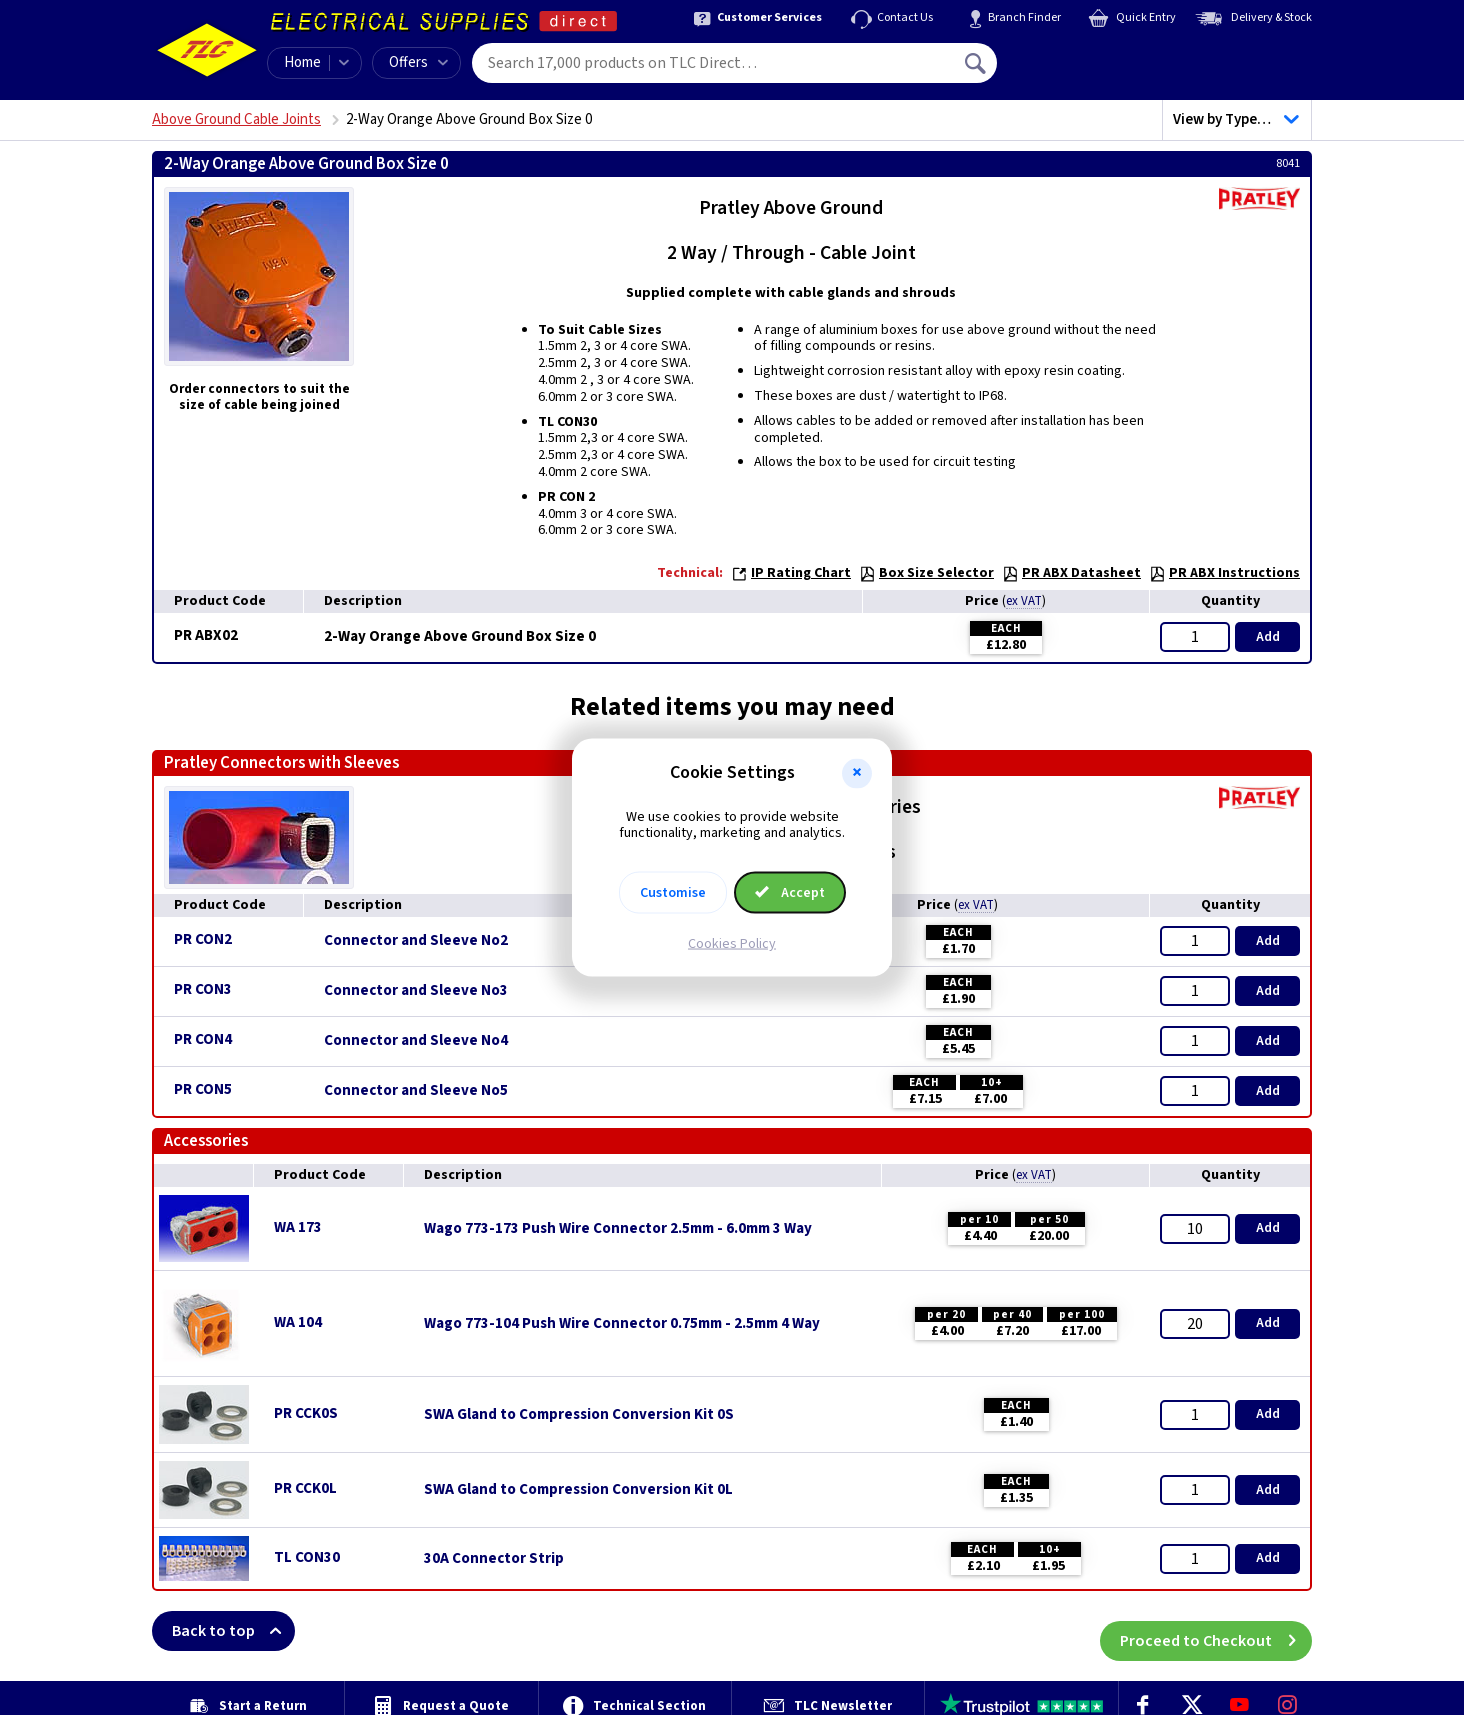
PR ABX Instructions (1224, 573)
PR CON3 (203, 989)
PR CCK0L (305, 1488)
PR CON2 (203, 939)
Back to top (233, 1631)
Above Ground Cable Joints (236, 119)
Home (302, 62)
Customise (673, 893)
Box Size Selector (926, 573)
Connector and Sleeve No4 (416, 1041)
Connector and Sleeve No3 (416, 991)
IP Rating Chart (791, 573)
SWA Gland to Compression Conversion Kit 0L (578, 1490)
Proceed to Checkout (1216, 1631)
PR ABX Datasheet (1071, 573)
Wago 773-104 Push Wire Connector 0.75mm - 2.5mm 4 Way (622, 1324)
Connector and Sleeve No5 (416, 1091)
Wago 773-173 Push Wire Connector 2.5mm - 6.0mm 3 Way (618, 1229)
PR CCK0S (306, 1413)
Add (1268, 637)
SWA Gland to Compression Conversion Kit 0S (579, 1415)
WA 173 (298, 1227)
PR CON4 (203, 1039)
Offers (418, 62)
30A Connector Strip (494, 1559)
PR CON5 (203, 1089)
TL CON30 (307, 1557)
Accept (790, 893)
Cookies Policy (732, 944)
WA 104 (298, 1322)
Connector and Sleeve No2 (416, 941)
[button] (857, 773)
